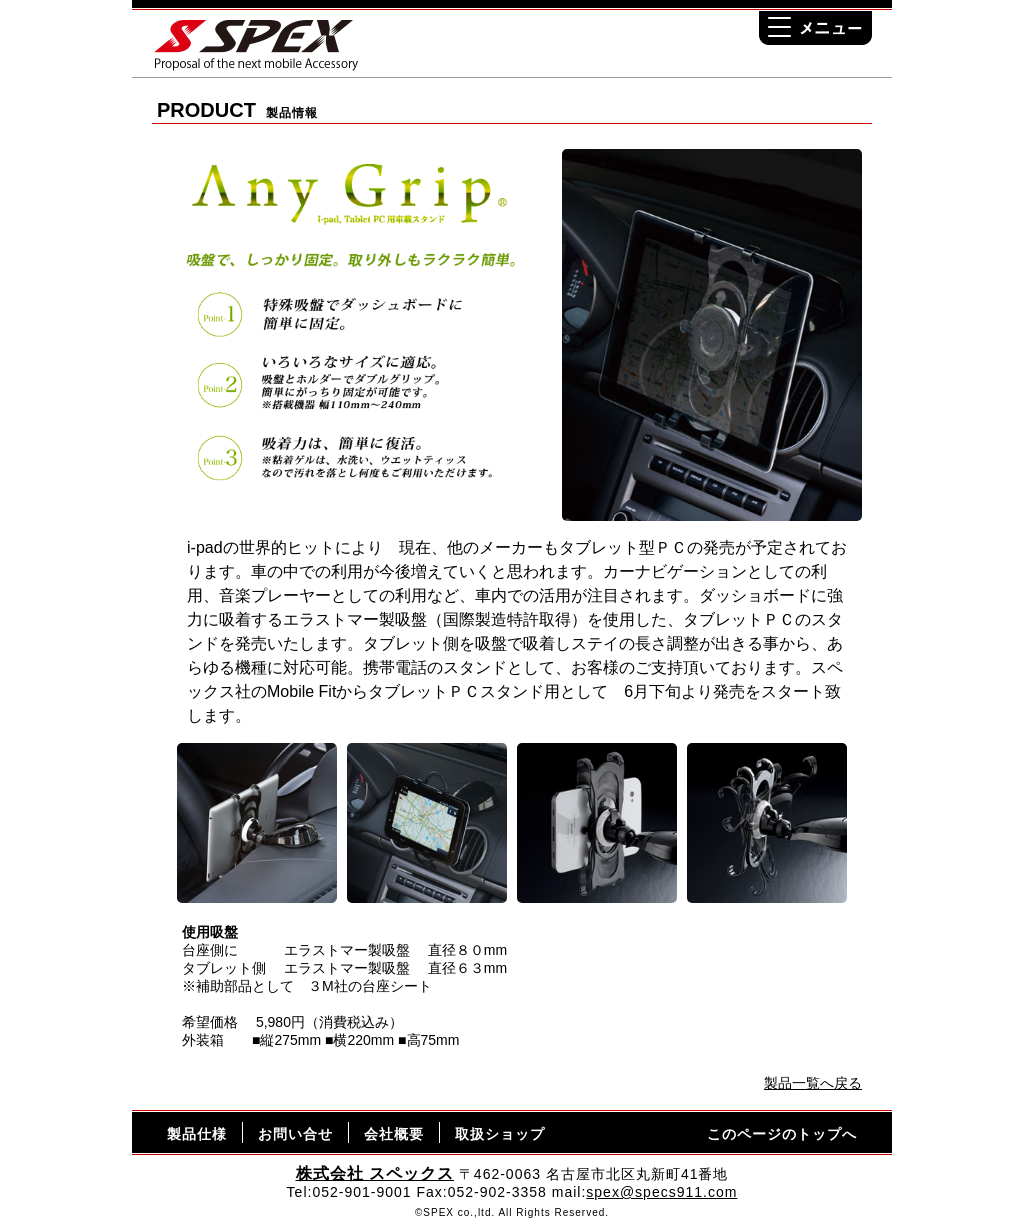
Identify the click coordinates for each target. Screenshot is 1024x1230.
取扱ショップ (500, 1134)
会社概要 (394, 1134)
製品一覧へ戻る (813, 1083)
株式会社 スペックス (375, 1173)
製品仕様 (197, 1134)
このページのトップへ (782, 1134)
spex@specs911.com (661, 1192)
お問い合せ (295, 1134)
